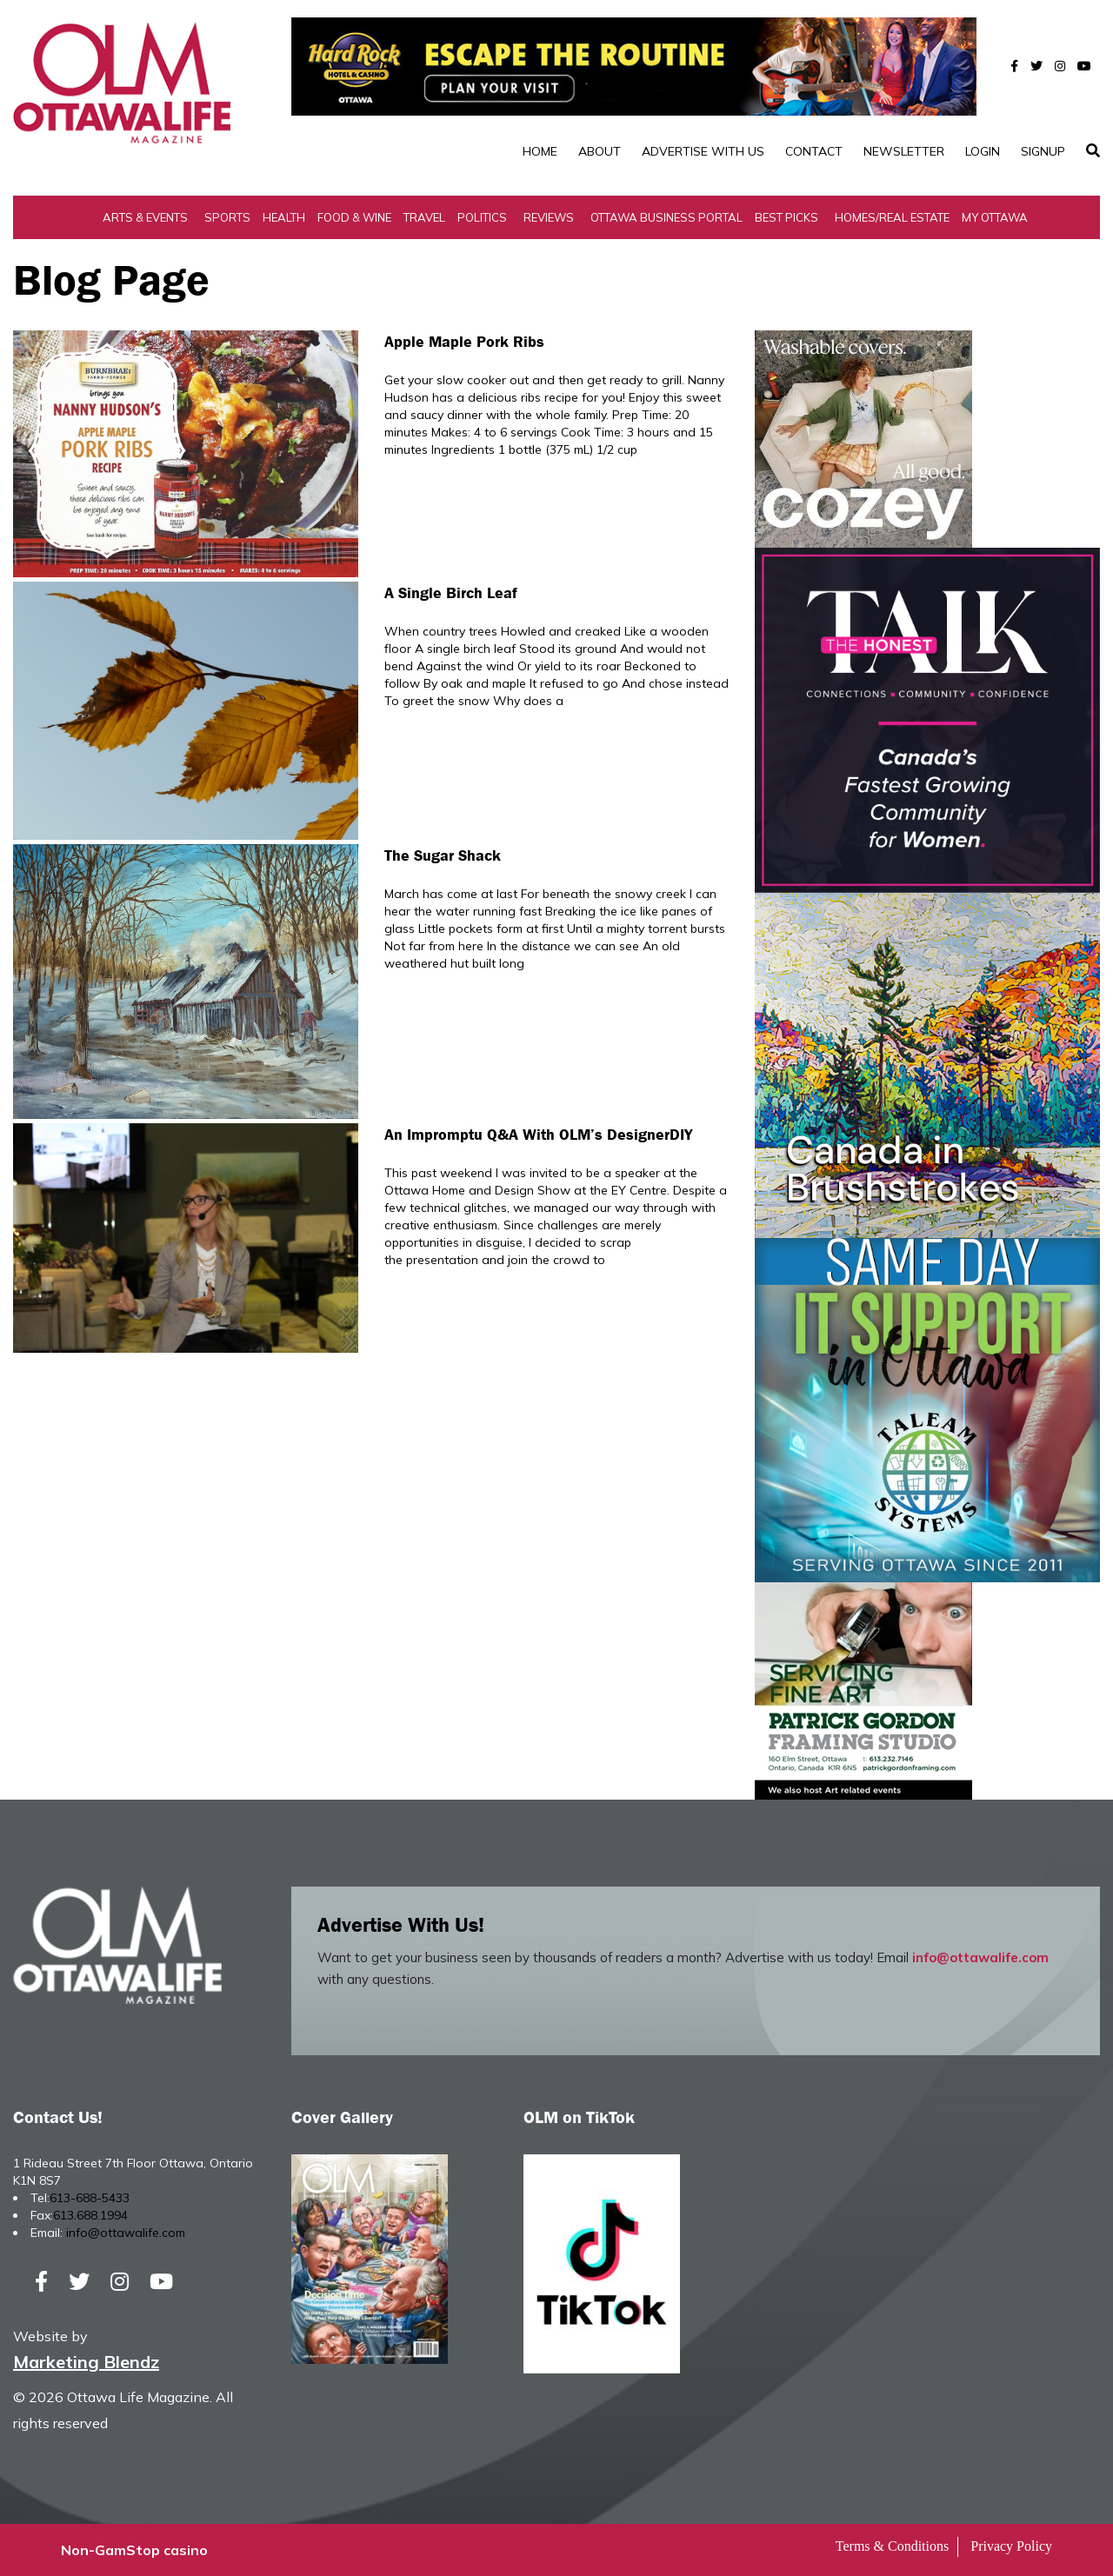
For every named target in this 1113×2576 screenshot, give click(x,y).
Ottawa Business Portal (666, 217)
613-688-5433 (90, 2198)
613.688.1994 (90, 2215)
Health (284, 217)
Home (540, 151)
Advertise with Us (703, 151)
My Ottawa (995, 217)
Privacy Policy (1011, 2546)
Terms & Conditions (892, 2546)
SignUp (1043, 151)
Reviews (548, 217)
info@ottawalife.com (980, 1957)
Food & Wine (354, 217)
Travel (424, 217)
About (599, 151)
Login (982, 151)
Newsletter (903, 151)
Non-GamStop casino (134, 2550)
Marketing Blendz (86, 2362)
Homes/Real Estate (892, 217)
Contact (814, 151)
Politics (482, 217)
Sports (227, 217)
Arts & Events (145, 217)
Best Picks (786, 217)
